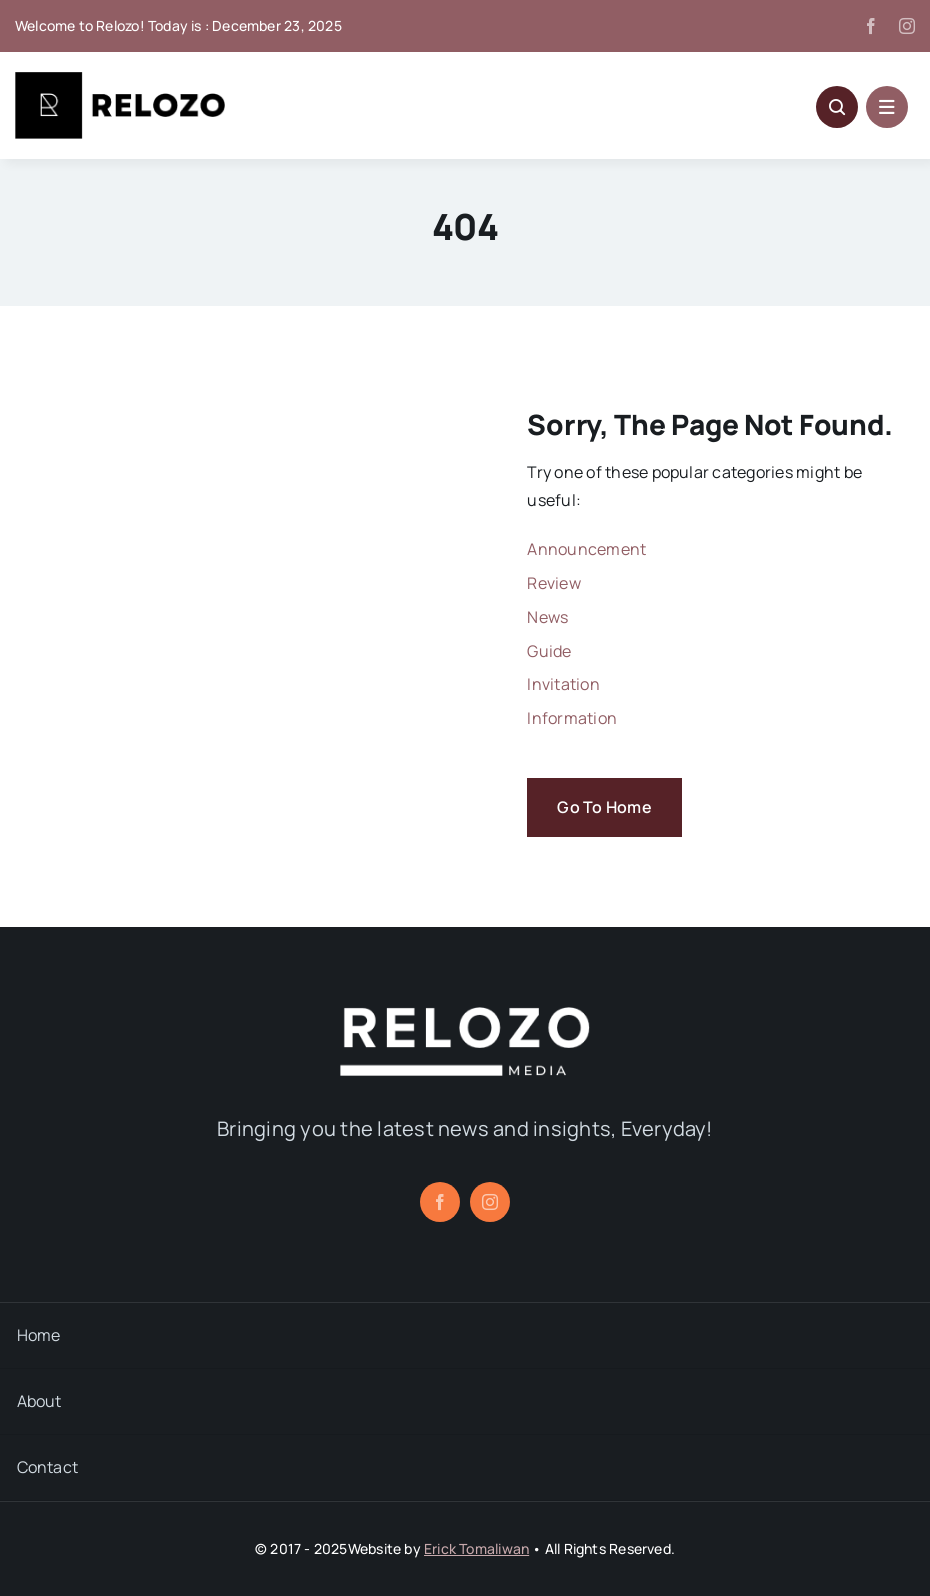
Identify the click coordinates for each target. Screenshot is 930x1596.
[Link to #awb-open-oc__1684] (887, 107)
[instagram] (907, 26)
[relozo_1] (465, 1015)
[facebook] (871, 26)
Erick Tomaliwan (476, 1548)
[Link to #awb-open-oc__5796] (837, 107)
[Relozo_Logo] (120, 80)
